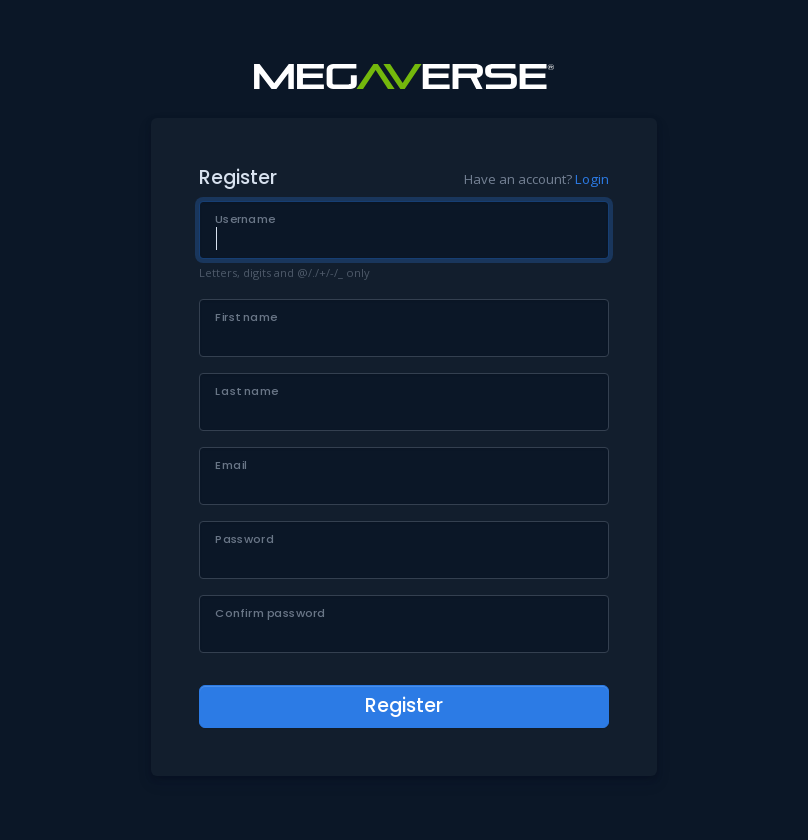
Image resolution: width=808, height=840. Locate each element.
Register (404, 705)
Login (592, 179)
